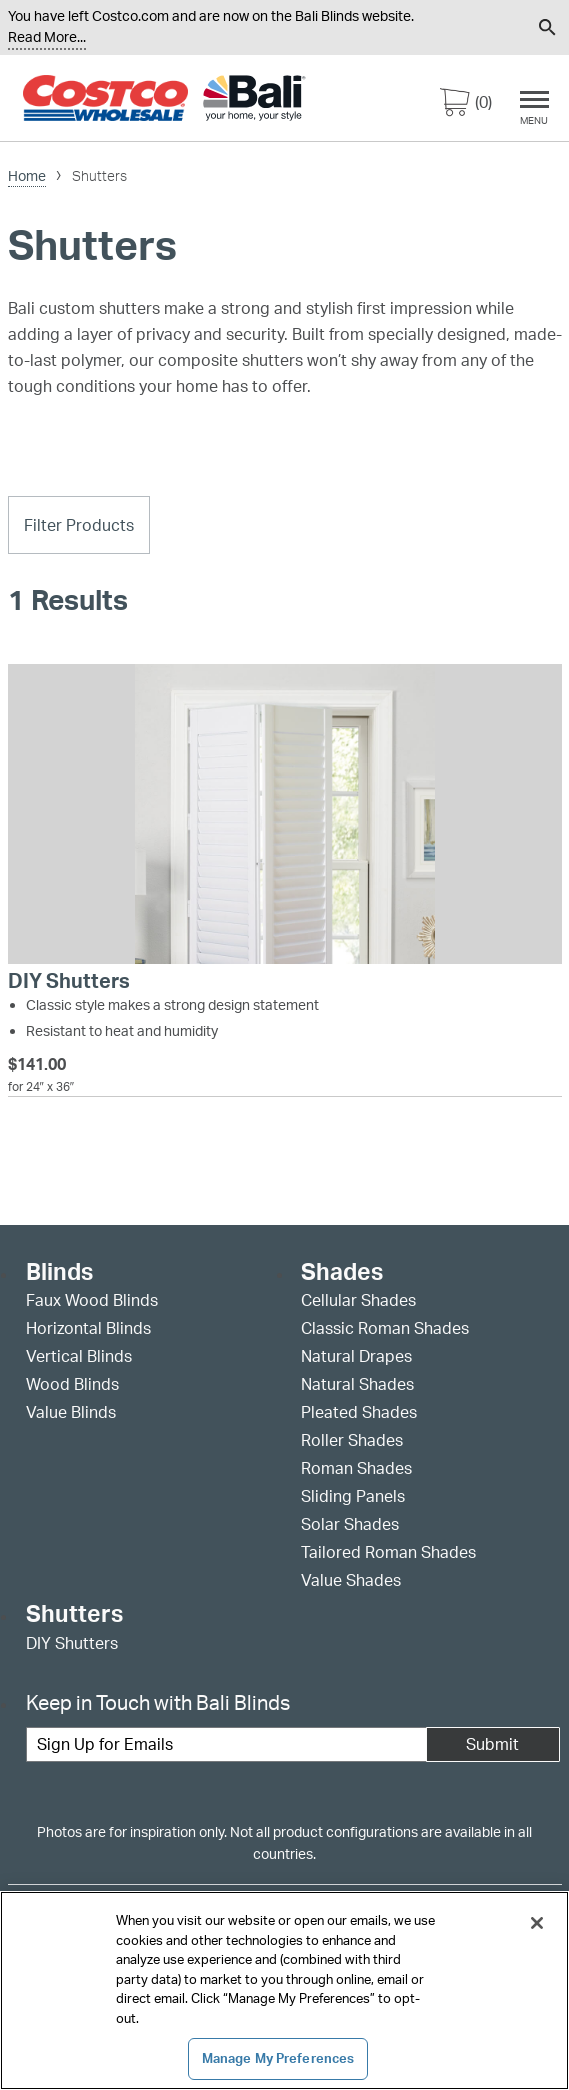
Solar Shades (350, 1524)
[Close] (537, 1923)
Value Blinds (71, 1412)
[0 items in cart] (466, 106)
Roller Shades (352, 1440)
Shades (342, 1272)
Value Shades (351, 1580)
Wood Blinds (72, 1384)
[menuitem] (463, 27)
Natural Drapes (356, 1356)
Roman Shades (356, 1468)
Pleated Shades (359, 1412)
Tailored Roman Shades (388, 1552)
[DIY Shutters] (285, 888)
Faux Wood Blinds (92, 1300)
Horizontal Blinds (88, 1328)
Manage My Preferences (278, 2058)
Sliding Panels (353, 1496)
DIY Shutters (72, 1643)
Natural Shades (357, 1384)
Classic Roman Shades (385, 1328)
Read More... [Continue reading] (47, 36)
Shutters (74, 1614)
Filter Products (79, 525)
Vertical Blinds (79, 1356)
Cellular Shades (358, 1300)
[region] (284, 1990)
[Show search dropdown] (548, 27)
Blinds (59, 1272)
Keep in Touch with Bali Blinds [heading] (158, 1702)
